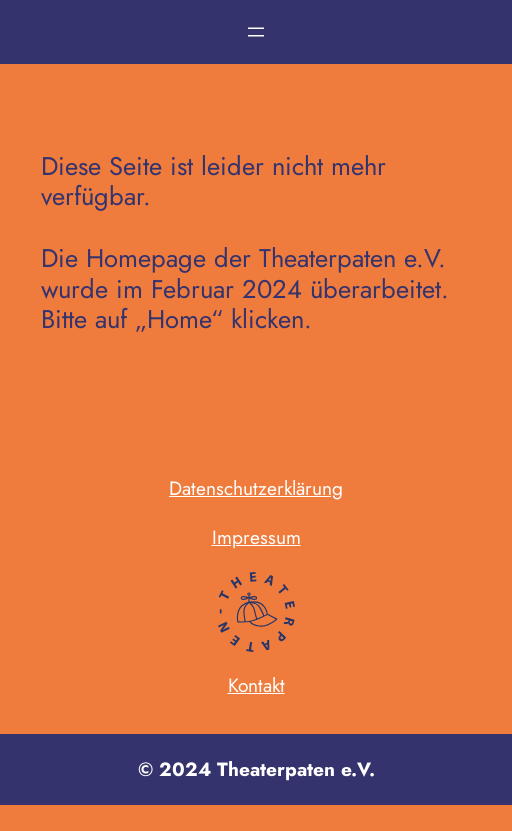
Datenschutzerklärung (256, 488)
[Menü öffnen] (256, 32)
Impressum (256, 537)
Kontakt (256, 685)
